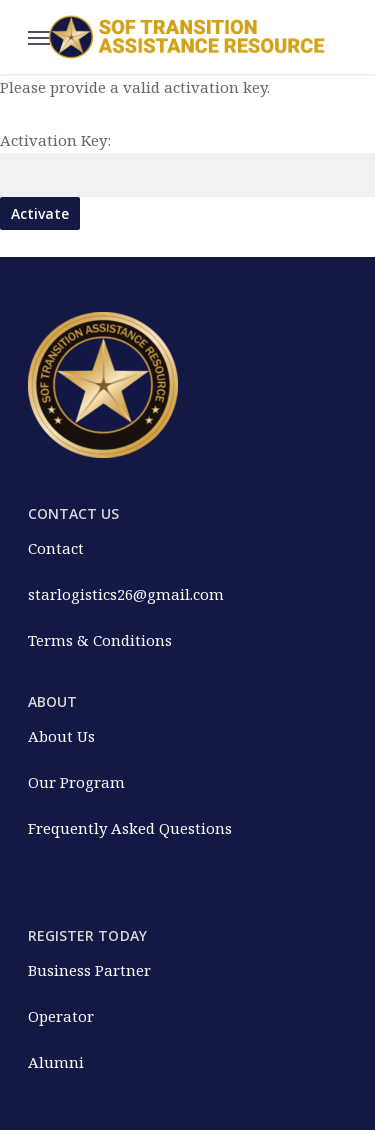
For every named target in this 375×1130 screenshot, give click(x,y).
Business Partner (89, 970)
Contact (56, 548)
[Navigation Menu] (39, 37)
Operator (61, 1016)
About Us (61, 736)
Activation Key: (55, 140)
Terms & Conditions (100, 640)
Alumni (56, 1062)
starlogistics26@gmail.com (126, 594)
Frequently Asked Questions (130, 828)
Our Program (76, 782)
